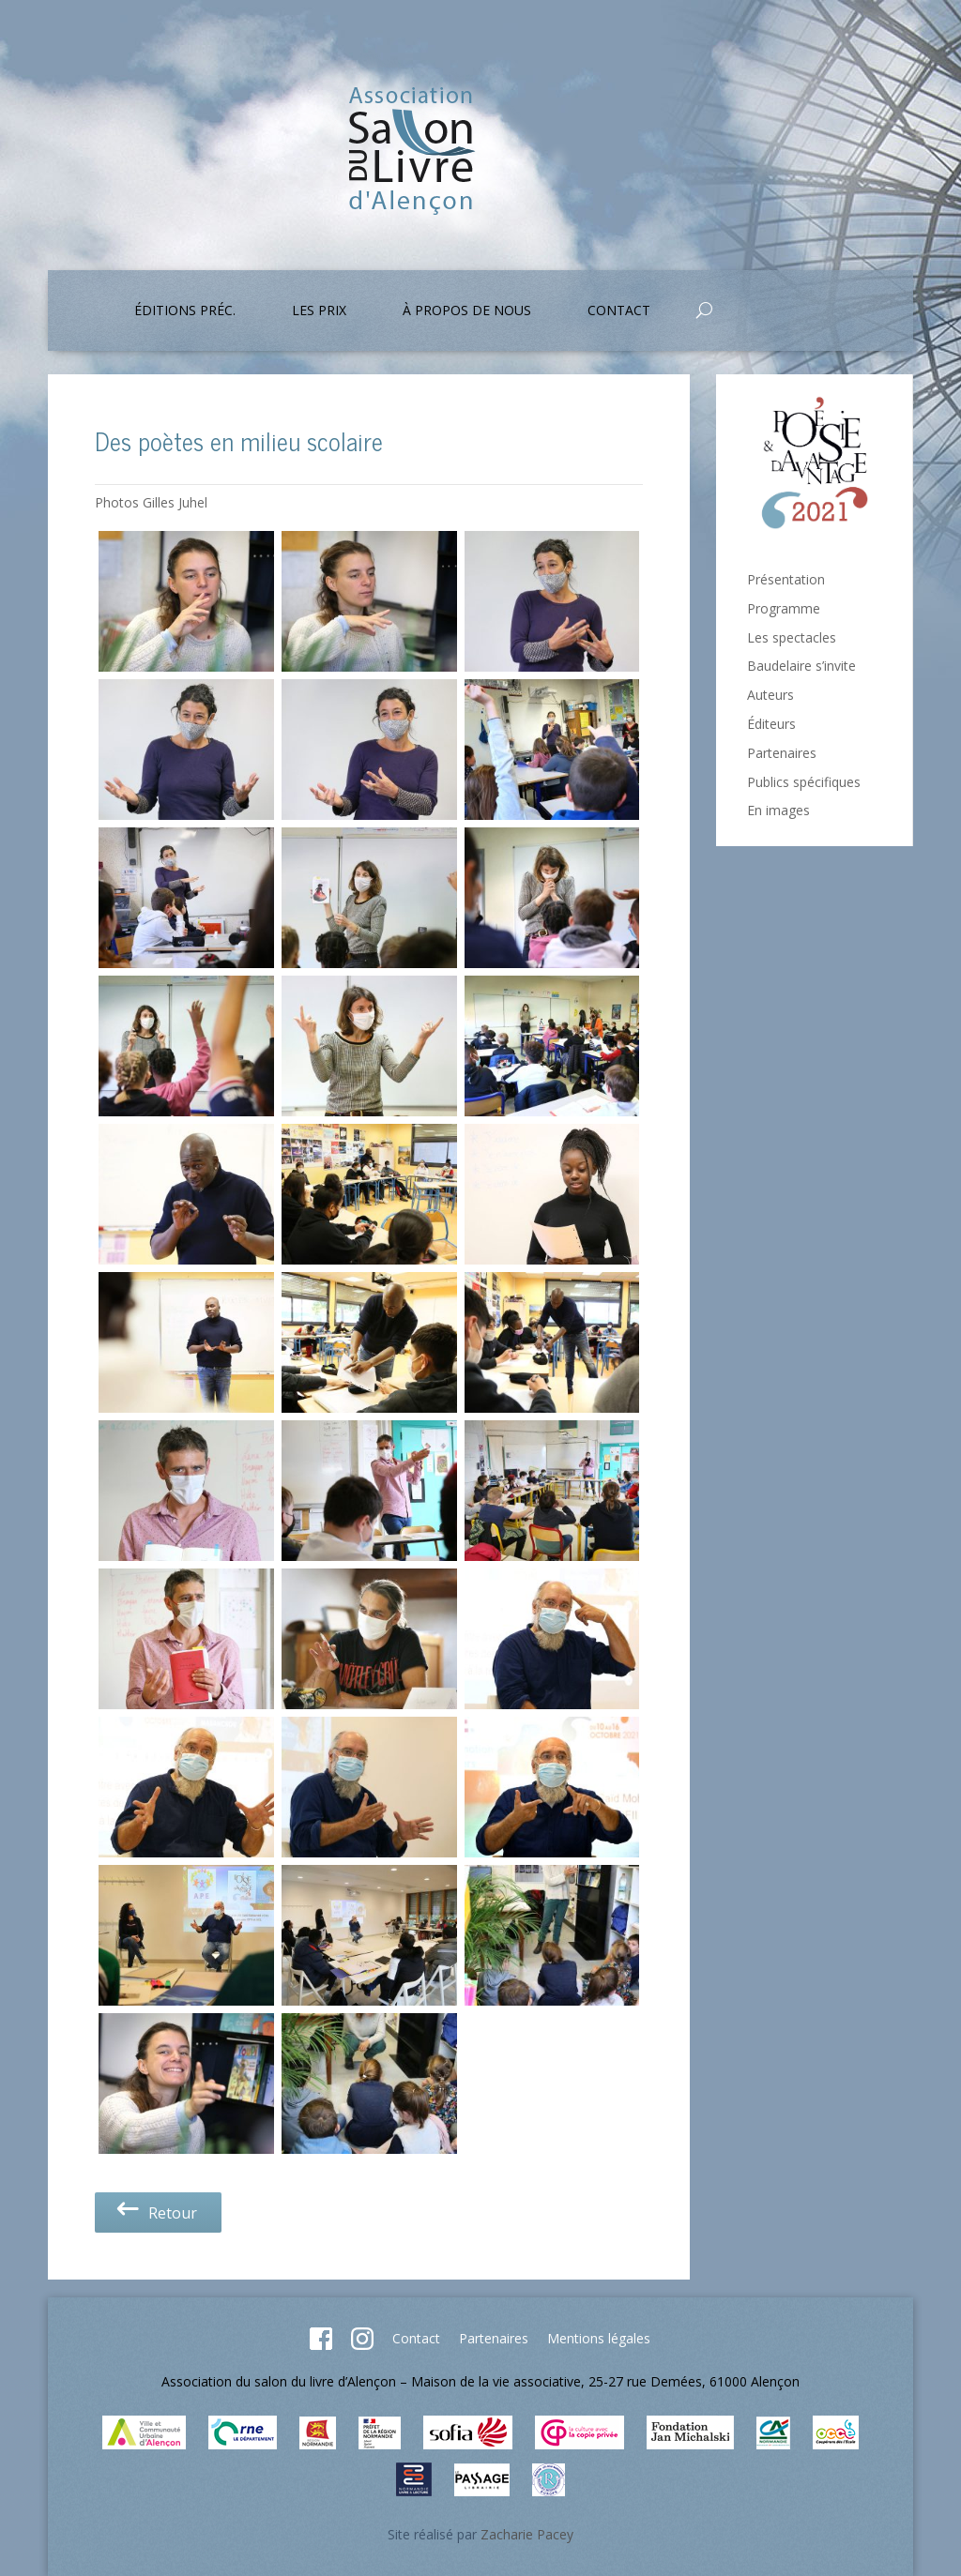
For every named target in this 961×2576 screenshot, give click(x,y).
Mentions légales (598, 2338)
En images (778, 810)
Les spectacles (791, 637)
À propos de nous (467, 311)
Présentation (786, 579)
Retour (155, 2213)
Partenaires (781, 753)
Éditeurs (771, 724)
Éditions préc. (185, 311)
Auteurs (770, 695)
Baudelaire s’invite (801, 665)
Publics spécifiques (804, 782)
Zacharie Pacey (526, 2534)
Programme (783, 608)
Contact (618, 311)
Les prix (319, 311)
